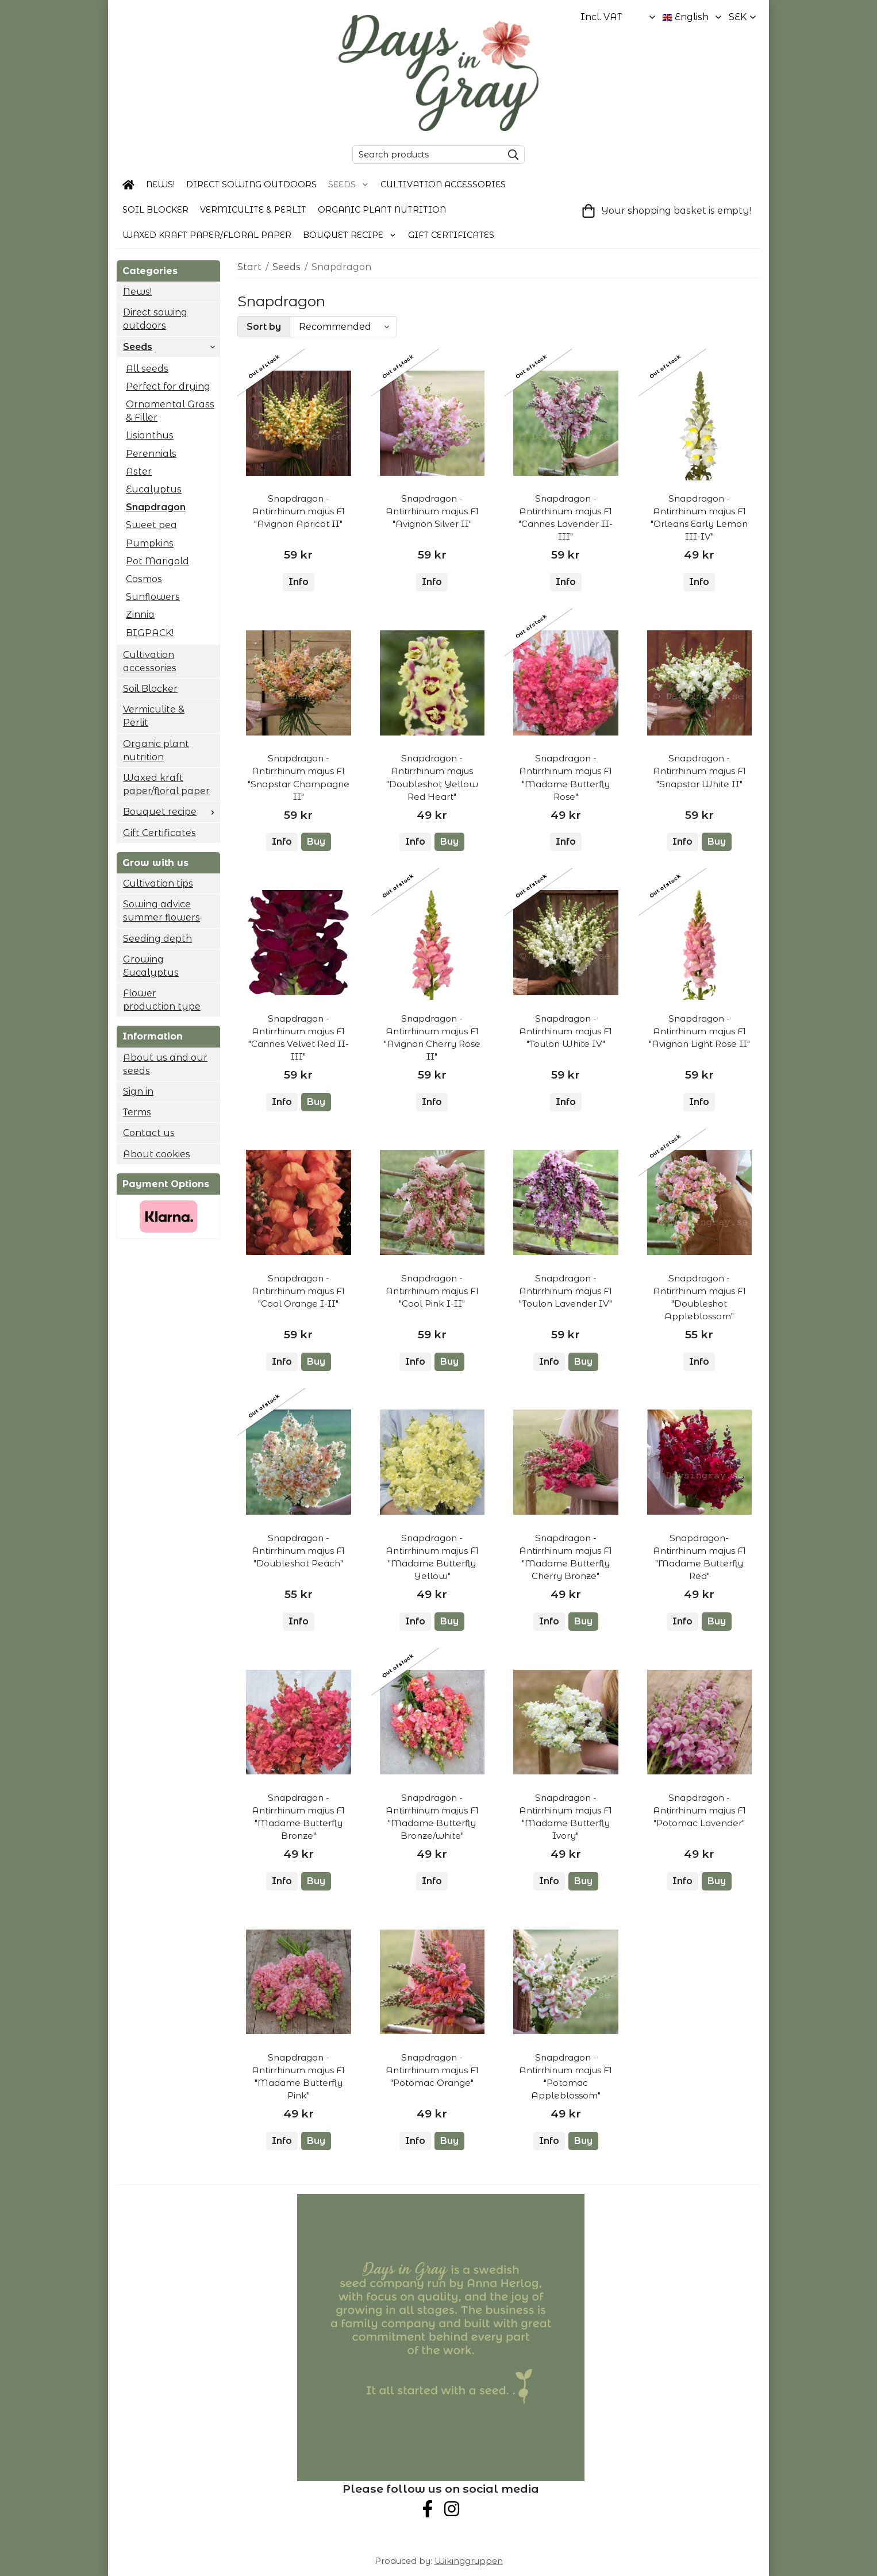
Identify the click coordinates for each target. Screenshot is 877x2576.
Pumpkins (150, 543)
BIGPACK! (150, 632)
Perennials (151, 453)
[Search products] (425, 154)
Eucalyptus (154, 489)
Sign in (138, 1091)
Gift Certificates (451, 235)
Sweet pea (151, 524)
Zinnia (140, 614)
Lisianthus (150, 435)
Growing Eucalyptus (151, 966)
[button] (316, 842)
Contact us (149, 1132)
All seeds (147, 368)
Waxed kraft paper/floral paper (206, 235)
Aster (139, 471)
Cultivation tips (158, 883)
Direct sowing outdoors (251, 184)
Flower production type (162, 1000)
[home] (128, 185)
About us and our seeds (165, 1064)
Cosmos (144, 578)
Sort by (264, 326)
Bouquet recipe (350, 235)
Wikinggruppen (468, 2561)
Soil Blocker (155, 210)
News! (160, 184)
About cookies (156, 1154)
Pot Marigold (157, 561)
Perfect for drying (168, 386)
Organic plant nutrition (382, 210)
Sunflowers (153, 596)
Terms (137, 1112)
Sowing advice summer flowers (161, 911)
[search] (510, 154)
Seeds (348, 184)
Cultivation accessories (443, 184)
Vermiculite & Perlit (253, 210)
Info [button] (299, 581)
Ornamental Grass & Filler (170, 411)
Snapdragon (156, 507)
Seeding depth (157, 938)
